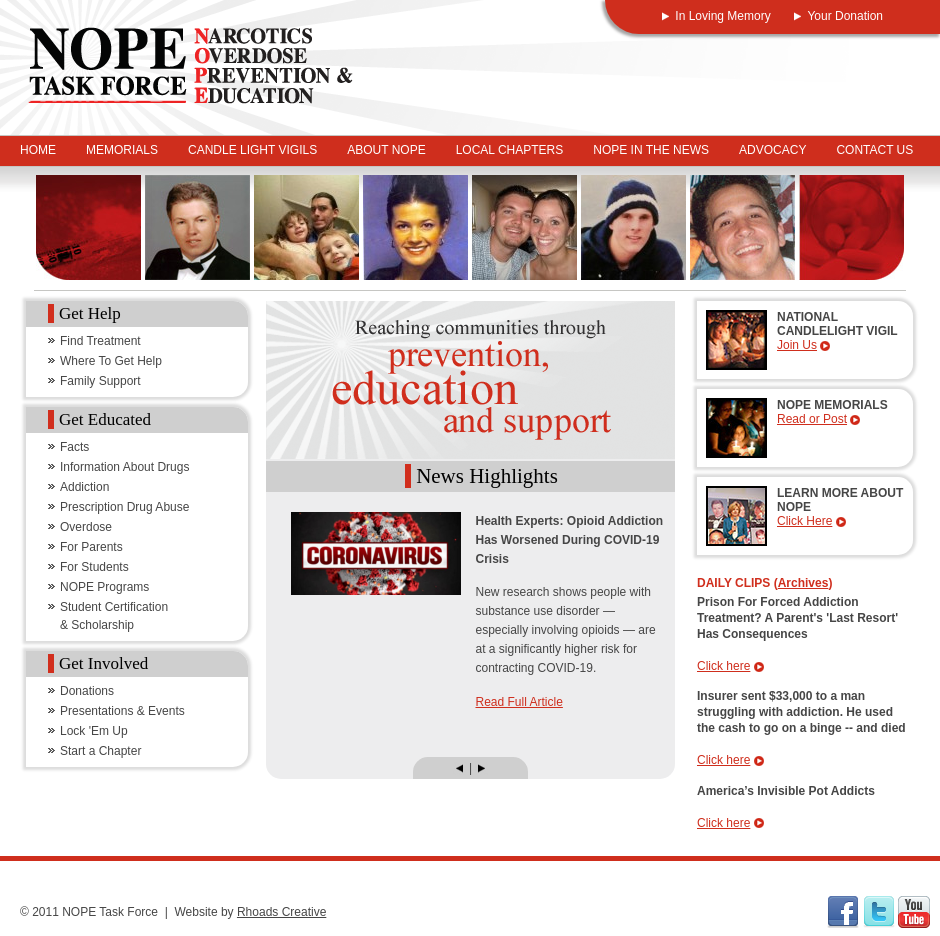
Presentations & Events (122, 711)
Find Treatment (100, 341)
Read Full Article (519, 702)
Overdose (86, 527)
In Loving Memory (722, 16)
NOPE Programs (104, 587)
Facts (74, 447)
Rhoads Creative (281, 912)
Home (38, 150)
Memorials (122, 150)
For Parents (91, 547)
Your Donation (845, 16)
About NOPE (386, 150)
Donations (87, 691)
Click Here (804, 521)
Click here (723, 666)
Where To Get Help (111, 361)
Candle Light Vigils (252, 150)
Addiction (84, 487)
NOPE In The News (651, 150)
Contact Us (874, 150)
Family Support (100, 381)
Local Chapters (510, 150)
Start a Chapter (100, 751)
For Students (94, 567)
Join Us (797, 345)
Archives (803, 583)
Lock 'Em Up (94, 731)
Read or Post (812, 419)
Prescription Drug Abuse (124, 507)
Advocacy (772, 150)
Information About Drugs (124, 467)
